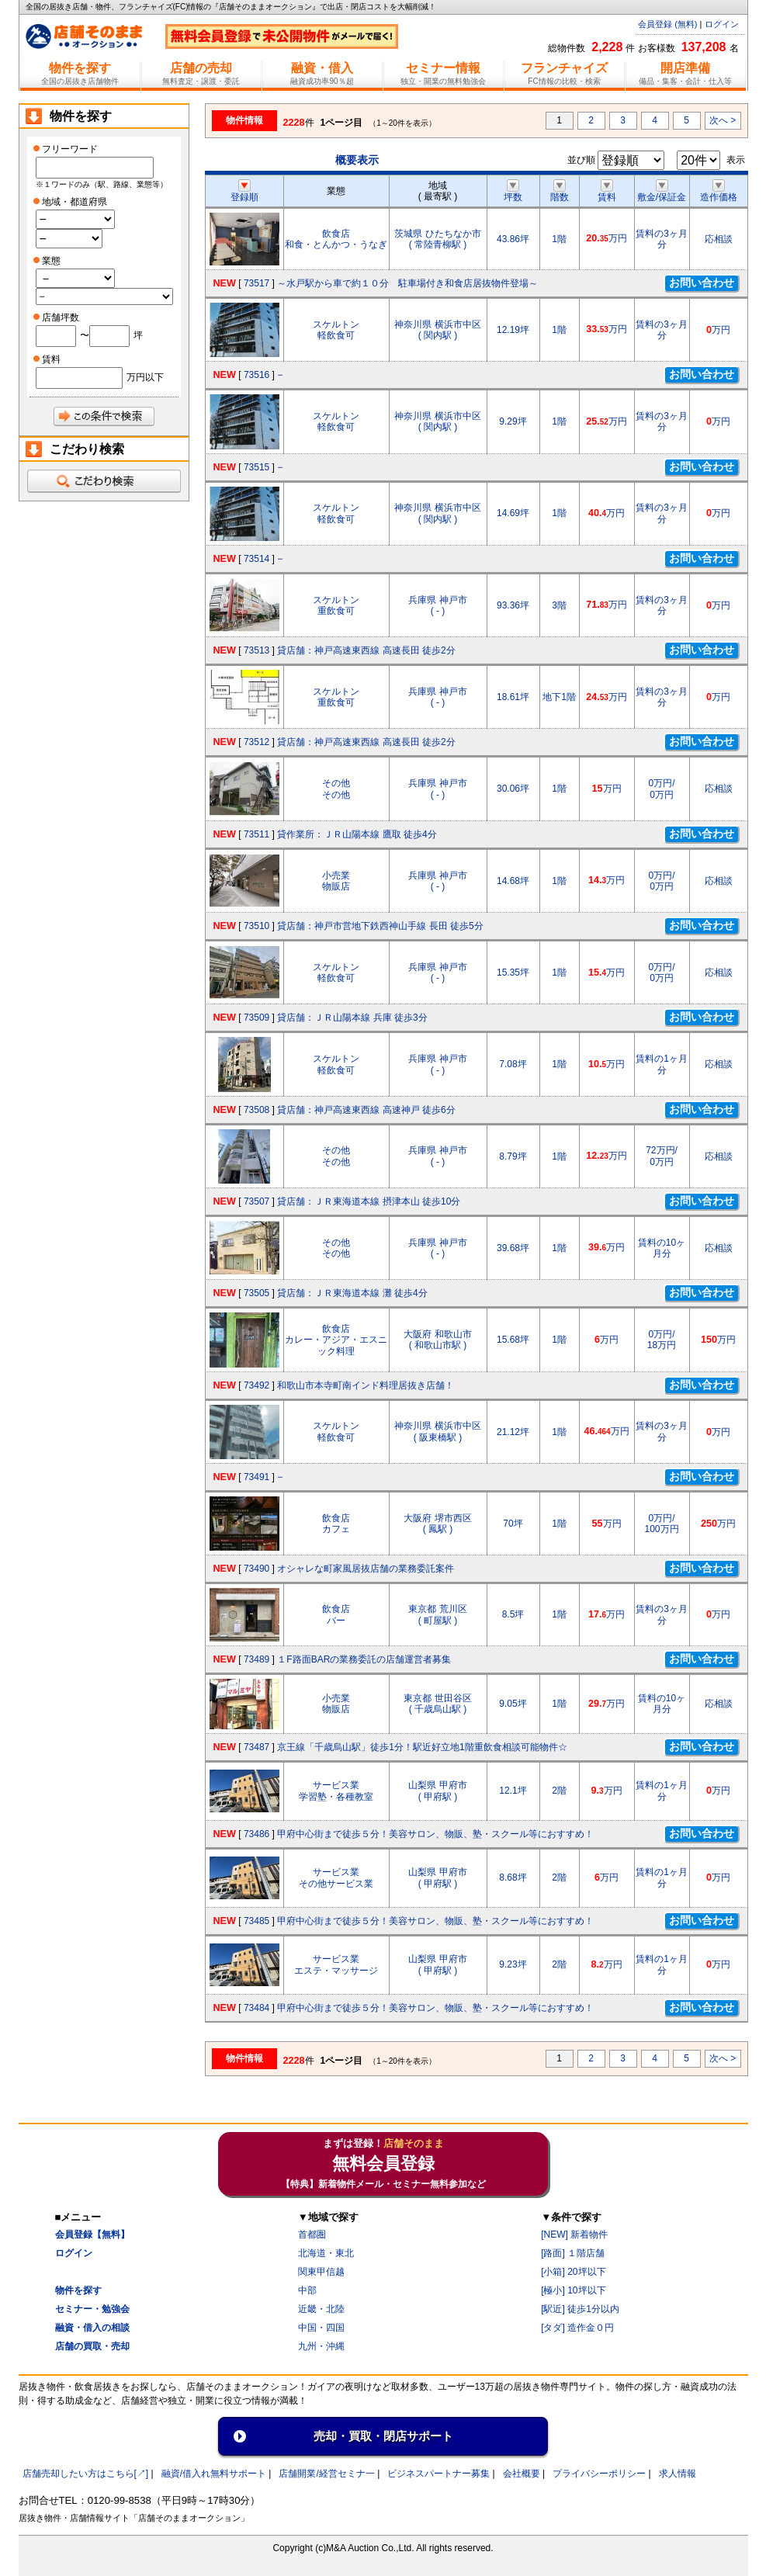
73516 (256, 374)
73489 (256, 1659)
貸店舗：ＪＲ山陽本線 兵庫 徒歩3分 (352, 1017)
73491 (256, 1477)
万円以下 (145, 377)
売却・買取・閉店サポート (383, 2436)
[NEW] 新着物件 (574, 2234)
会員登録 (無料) (667, 24)
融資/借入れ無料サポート (213, 2473)
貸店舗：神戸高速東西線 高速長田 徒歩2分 (366, 650)
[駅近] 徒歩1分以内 (580, 2309)
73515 (256, 467)
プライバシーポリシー (599, 2473)
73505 (256, 1293)
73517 (256, 283)
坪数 (513, 192)
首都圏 (312, 2234)
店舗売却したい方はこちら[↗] (86, 2473)
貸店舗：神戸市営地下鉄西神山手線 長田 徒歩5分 (380, 925)
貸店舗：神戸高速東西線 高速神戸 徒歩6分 (366, 1109)
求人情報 (677, 2473)
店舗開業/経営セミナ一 (326, 2473)
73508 (256, 1109)
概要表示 (357, 160)
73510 (256, 925)
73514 (256, 558)
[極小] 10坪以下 (573, 2290)
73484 (256, 2007)
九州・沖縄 (321, 2346)
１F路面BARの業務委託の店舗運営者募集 (364, 1659)
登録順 (244, 192)
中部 (307, 2290)
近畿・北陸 (321, 2309)
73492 (256, 1385)
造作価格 (718, 192)
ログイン (722, 24)
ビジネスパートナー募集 (438, 2473)
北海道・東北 (326, 2253)
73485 (256, 1921)
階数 (559, 192)
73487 (256, 1747)
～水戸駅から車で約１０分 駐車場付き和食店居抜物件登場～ (407, 283)
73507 (256, 1201)
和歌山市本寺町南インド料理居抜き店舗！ (365, 1385)
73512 (256, 742)
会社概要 (521, 2473)
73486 (256, 1834)
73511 (256, 834)
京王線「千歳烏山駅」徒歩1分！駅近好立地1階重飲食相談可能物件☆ (422, 1747)
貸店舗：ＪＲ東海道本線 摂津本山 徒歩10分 (368, 1201)
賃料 (607, 192)
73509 (256, 1017)
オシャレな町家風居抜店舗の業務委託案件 (365, 1568)
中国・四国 (321, 2327)
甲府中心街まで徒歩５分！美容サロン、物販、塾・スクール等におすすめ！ (435, 1834)
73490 (256, 1568)
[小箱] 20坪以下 (573, 2271)
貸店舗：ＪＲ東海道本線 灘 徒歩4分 (352, 1293)
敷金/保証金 (661, 192)
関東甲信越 (321, 2271)
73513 (256, 650)
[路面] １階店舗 (573, 2253)
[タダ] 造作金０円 (577, 2327)
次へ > (722, 120)
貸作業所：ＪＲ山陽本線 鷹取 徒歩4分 (356, 834)
